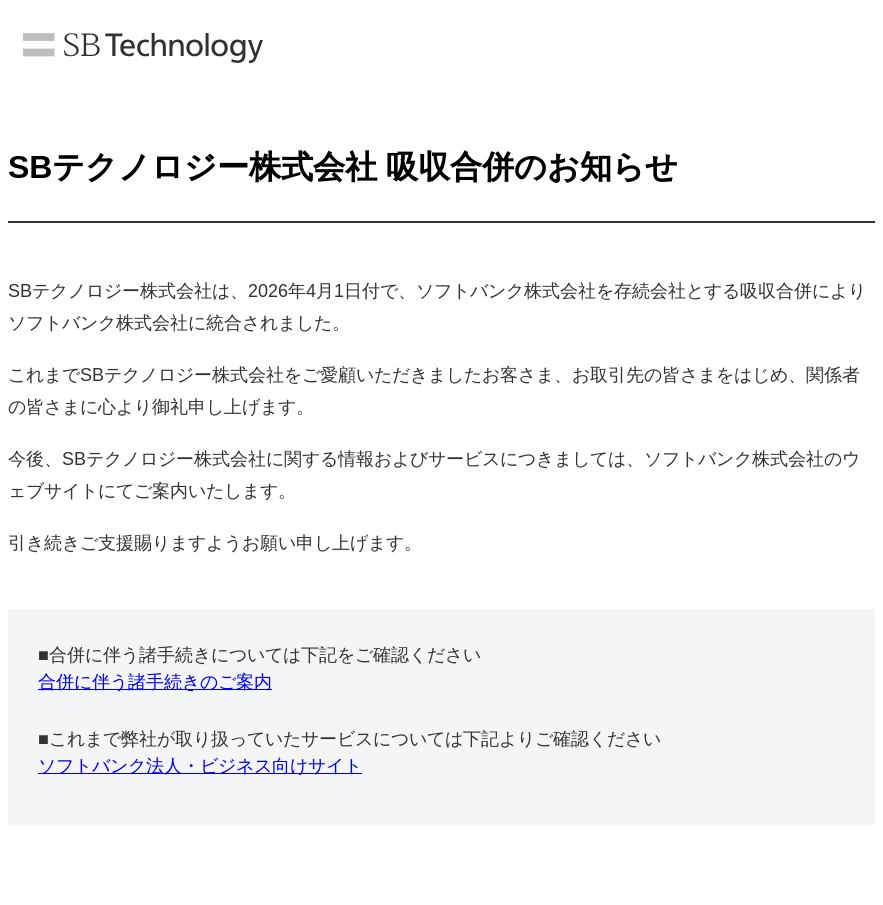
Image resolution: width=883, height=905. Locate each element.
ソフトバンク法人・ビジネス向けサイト (200, 766)
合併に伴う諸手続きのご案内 (155, 682)
